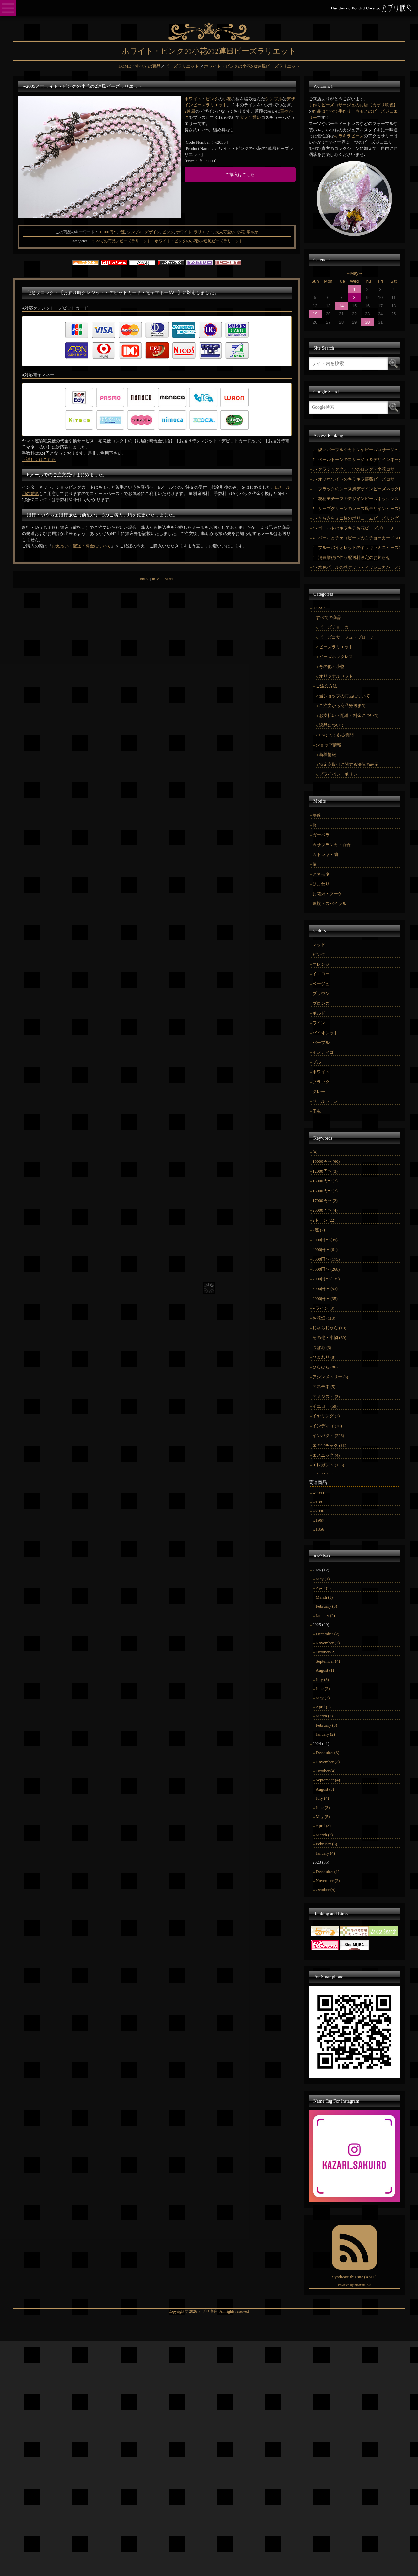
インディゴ (323, 1052)
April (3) (323, 1588)
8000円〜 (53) (325, 1288)
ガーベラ (321, 834)
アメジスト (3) (326, 1396)
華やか (252, 232)
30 (367, 322)
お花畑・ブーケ (327, 893)
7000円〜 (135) (326, 1278)
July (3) (322, 1679)
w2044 (318, 1492)
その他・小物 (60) (329, 1337)
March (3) (324, 1597)
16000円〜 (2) (325, 1190)
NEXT (169, 579)
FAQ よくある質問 (336, 735)
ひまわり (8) (324, 1357)
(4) (315, 1151)
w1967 (318, 1520)
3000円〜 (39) (325, 1239)
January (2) (325, 1615)
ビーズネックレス (336, 656)
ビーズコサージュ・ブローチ (346, 637)
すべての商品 (328, 617)
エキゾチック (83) (329, 1445)
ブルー (319, 1062)
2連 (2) (319, 1229)
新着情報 (327, 754)
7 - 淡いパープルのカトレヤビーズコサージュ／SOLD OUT (356, 449)
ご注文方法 (326, 686)
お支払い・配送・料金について (81, 546)
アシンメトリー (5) (330, 1376)
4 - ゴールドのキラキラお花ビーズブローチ (353, 528)
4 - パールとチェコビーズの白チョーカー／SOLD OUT (356, 537)
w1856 (318, 1529)
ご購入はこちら (240, 174)
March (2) (324, 1716)
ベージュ (321, 983)
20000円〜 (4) (325, 1210)
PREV (144, 579)
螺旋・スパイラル (329, 903)
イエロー (321, 974)
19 (315, 313)
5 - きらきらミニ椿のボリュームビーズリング (356, 518)
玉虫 (317, 1111)
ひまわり (321, 883)
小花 (227, 98)
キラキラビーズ (349, 136)
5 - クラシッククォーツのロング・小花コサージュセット (356, 469)
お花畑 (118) (324, 1318)
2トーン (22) (324, 1220)
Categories (79, 241)
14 (341, 305)
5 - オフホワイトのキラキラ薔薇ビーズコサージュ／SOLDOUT (356, 479)
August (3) (325, 1789)
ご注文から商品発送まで (342, 705)
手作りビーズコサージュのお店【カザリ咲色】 (353, 105)
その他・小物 (332, 666)
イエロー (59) (325, 1406)
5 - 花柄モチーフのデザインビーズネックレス (356, 498)
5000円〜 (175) (326, 1259)
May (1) (323, 1578)
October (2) (325, 1652)
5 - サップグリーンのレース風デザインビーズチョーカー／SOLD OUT (356, 508)
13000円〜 (108, 232)
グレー (319, 1091)
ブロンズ (321, 1003)
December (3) (327, 1752)
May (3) (323, 1697)
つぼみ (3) (322, 1347)
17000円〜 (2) (325, 1200)
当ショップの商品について (344, 695)
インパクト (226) (328, 1435)
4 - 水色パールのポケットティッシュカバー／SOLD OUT (356, 567)
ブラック (321, 1081)
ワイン (319, 1022)
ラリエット (203, 232)
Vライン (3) (323, 1308)
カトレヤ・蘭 (325, 854)
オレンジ (321, 964)
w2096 (318, 1511)
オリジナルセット (336, 676)
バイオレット (325, 1032)
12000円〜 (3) (325, 1171)
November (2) (328, 1642)
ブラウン (321, 993)
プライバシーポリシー (340, 774)
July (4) (322, 1798)
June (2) (323, 1688)
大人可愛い (250, 117)
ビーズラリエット (210, 105)
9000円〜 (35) (325, 1298)
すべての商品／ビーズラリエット (121, 241)
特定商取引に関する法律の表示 (348, 764)
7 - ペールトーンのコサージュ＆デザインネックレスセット (356, 459)
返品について (332, 725)
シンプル (273, 98)
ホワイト (193, 98)
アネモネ (321, 874)
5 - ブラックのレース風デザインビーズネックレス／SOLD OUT (356, 488)
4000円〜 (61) (325, 1249)
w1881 (318, 1501)
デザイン (152, 232)
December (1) (327, 1871)
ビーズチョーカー (336, 627)
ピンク (212, 98)
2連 (122, 232)
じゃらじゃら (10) (329, 1327)
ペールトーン (325, 1101)
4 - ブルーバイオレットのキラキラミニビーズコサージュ (356, 547)
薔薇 (317, 815)
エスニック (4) (326, 1455)
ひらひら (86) (325, 1367)
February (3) (326, 1606)
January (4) (325, 1853)
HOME (156, 579)
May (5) (323, 1816)
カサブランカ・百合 (332, 844)
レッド (319, 944)
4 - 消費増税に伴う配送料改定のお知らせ (351, 557)
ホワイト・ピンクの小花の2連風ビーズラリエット (199, 241)
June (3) (323, 1807)
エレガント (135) (328, 1464)
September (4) (328, 1661)
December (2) (327, 1633)
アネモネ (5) (324, 1386)
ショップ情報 (328, 744)
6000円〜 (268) (326, 1269)
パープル (321, 1042)
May (354, 273)
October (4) (325, 1770)
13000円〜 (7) (325, 1180)
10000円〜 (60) (326, 1161)
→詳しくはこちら (39, 459)
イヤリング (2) (326, 1416)
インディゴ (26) (327, 1425)
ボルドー (321, 1013)
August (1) (325, 1670)
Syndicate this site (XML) (354, 2276)
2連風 (190, 111)
